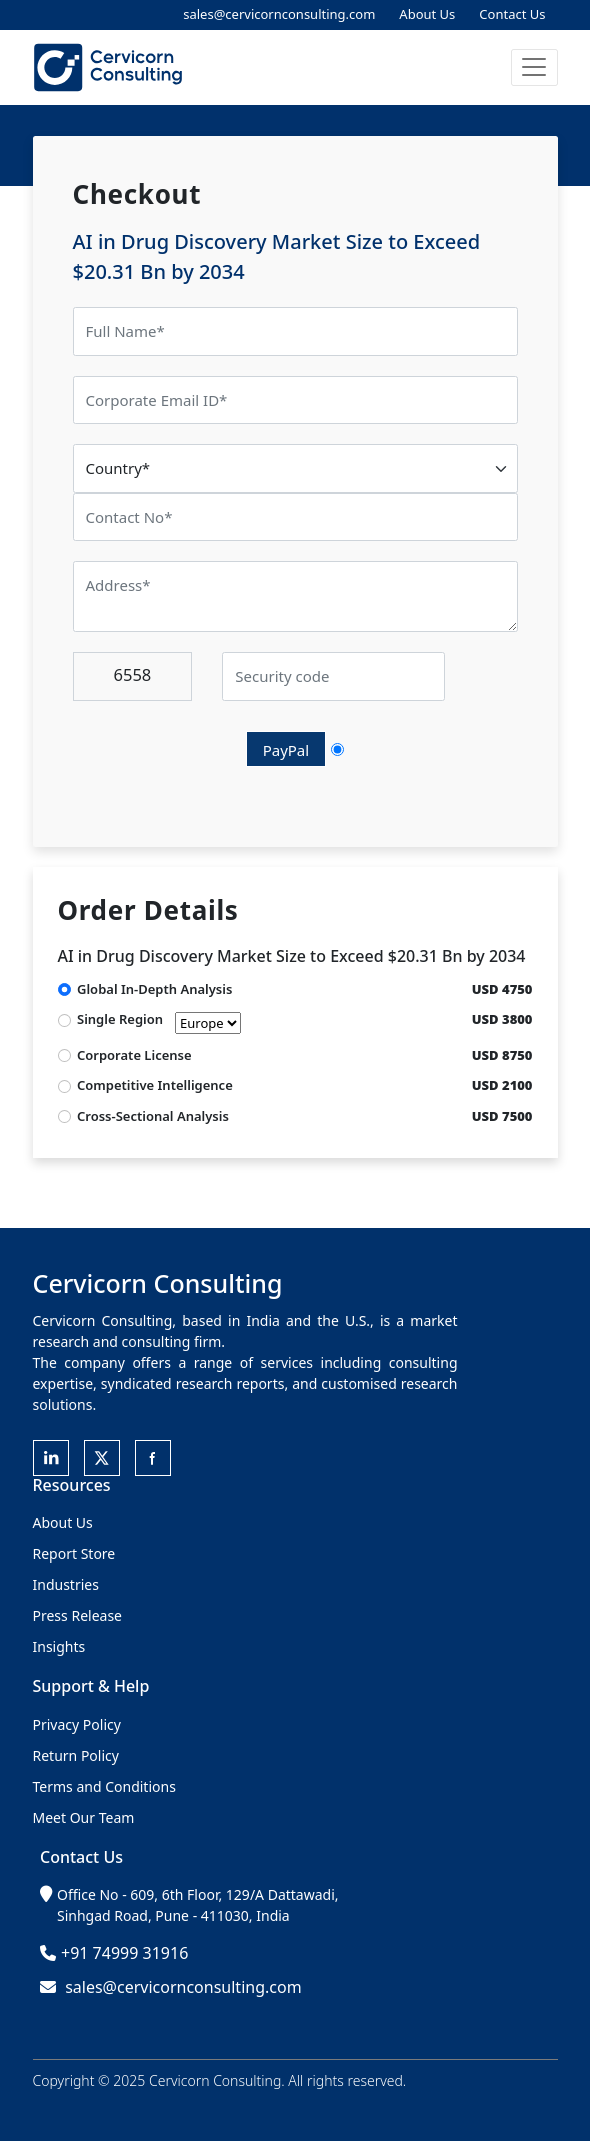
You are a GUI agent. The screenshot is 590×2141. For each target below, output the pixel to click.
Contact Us (512, 14)
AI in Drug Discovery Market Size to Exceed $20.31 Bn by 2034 (292, 956)
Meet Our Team (84, 1817)
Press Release (78, 1615)
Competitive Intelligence (155, 1085)
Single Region (159, 1022)
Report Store (74, 1553)
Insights (59, 1646)
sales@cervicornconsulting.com (279, 14)
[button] (534, 67)
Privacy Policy (77, 1724)
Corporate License (134, 1055)
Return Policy (76, 1755)
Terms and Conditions (104, 1786)
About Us (427, 14)
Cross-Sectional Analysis (153, 1116)
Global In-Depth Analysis (154, 989)
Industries (66, 1584)
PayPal (286, 750)
